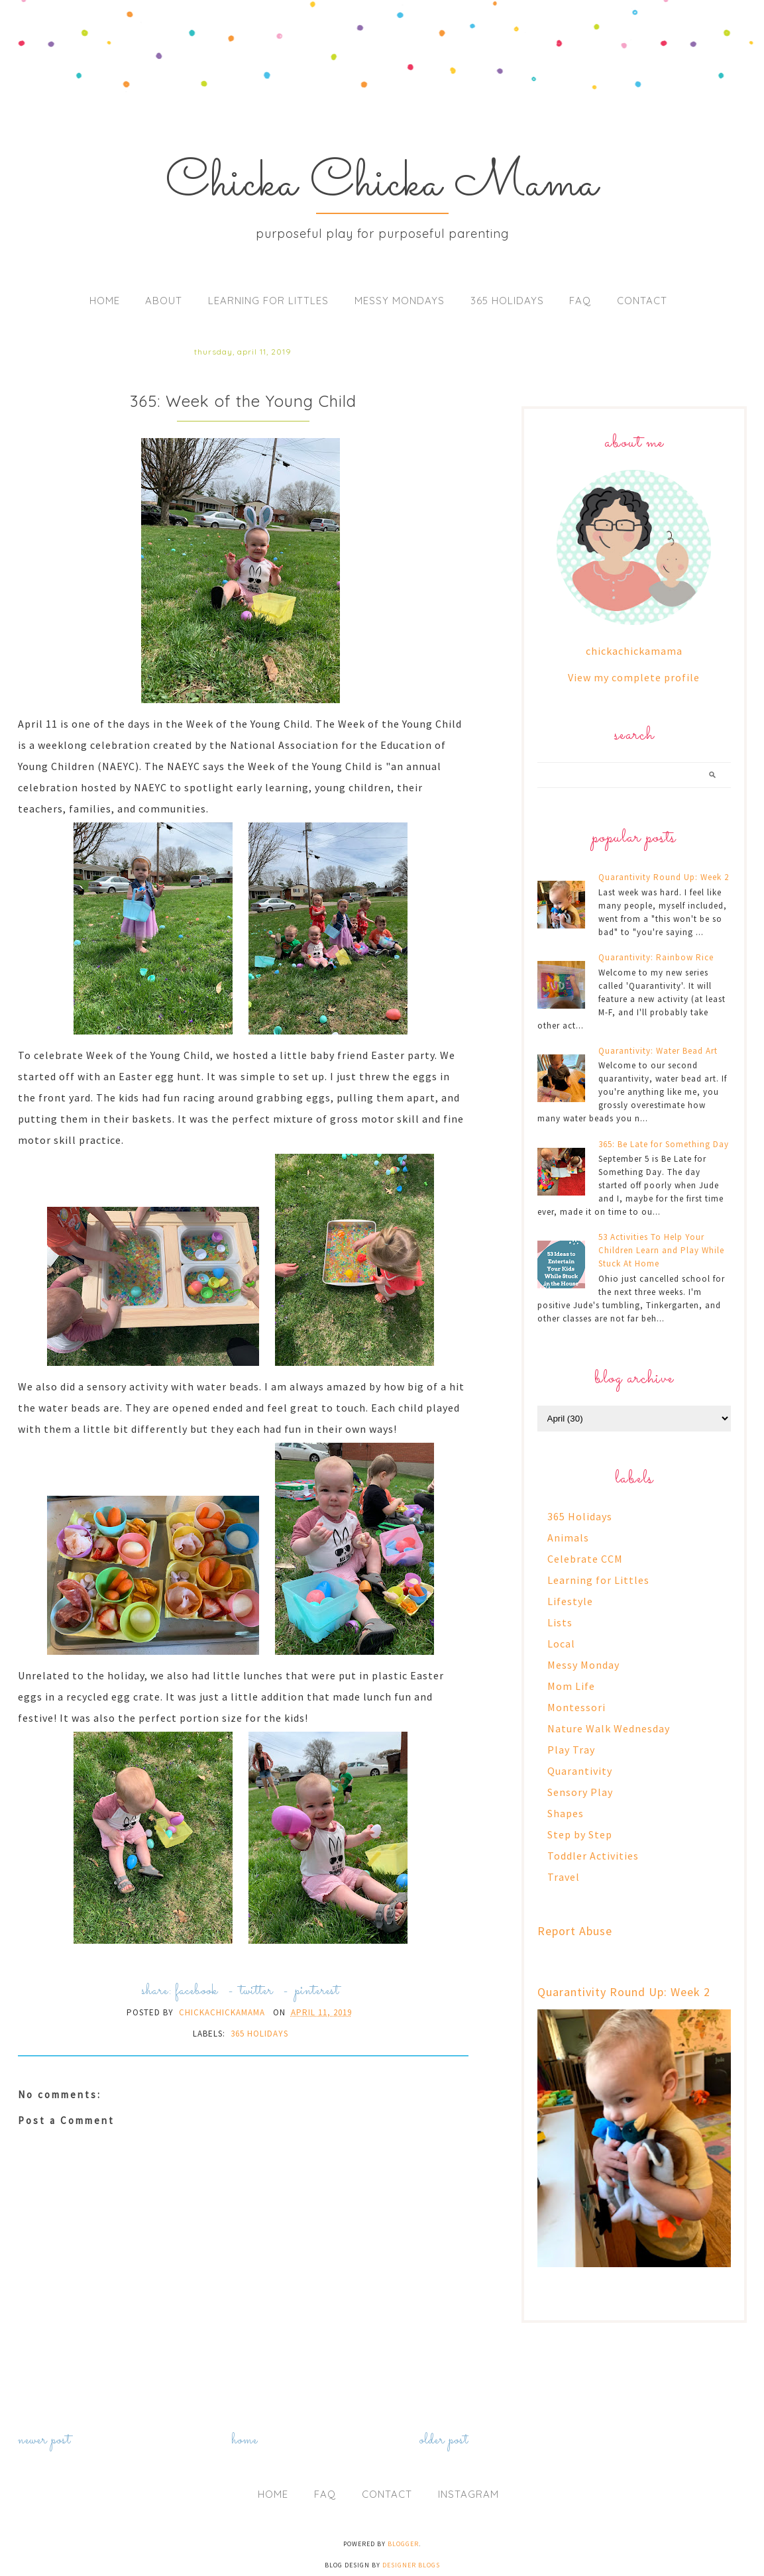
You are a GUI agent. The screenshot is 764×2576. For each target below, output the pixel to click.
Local (561, 1643)
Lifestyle (570, 1601)
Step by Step (579, 1834)
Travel (563, 1876)
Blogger (403, 2544)
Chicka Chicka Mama (382, 184)
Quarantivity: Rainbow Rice (656, 957)
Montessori (576, 1707)
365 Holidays (507, 300)
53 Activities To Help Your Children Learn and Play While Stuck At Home (661, 1250)
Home (104, 300)
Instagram (468, 2494)
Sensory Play (580, 1792)
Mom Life (571, 1686)
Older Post (443, 2440)
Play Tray (571, 1749)
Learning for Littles (268, 300)
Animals (568, 1537)
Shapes (565, 1813)
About (163, 300)
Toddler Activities (593, 1855)
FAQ (580, 300)
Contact (642, 300)
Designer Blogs (411, 2565)
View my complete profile (634, 677)
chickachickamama (634, 650)
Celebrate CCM (585, 1558)
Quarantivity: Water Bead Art (658, 1050)
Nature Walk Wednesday (608, 1728)
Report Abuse (574, 1930)
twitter (256, 1991)
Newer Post (44, 2440)
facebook (196, 1991)
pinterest (317, 1991)
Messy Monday (583, 1664)
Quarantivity (579, 1770)
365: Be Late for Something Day (663, 1144)
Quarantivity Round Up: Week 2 (663, 877)
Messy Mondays (400, 300)
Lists (560, 1622)
